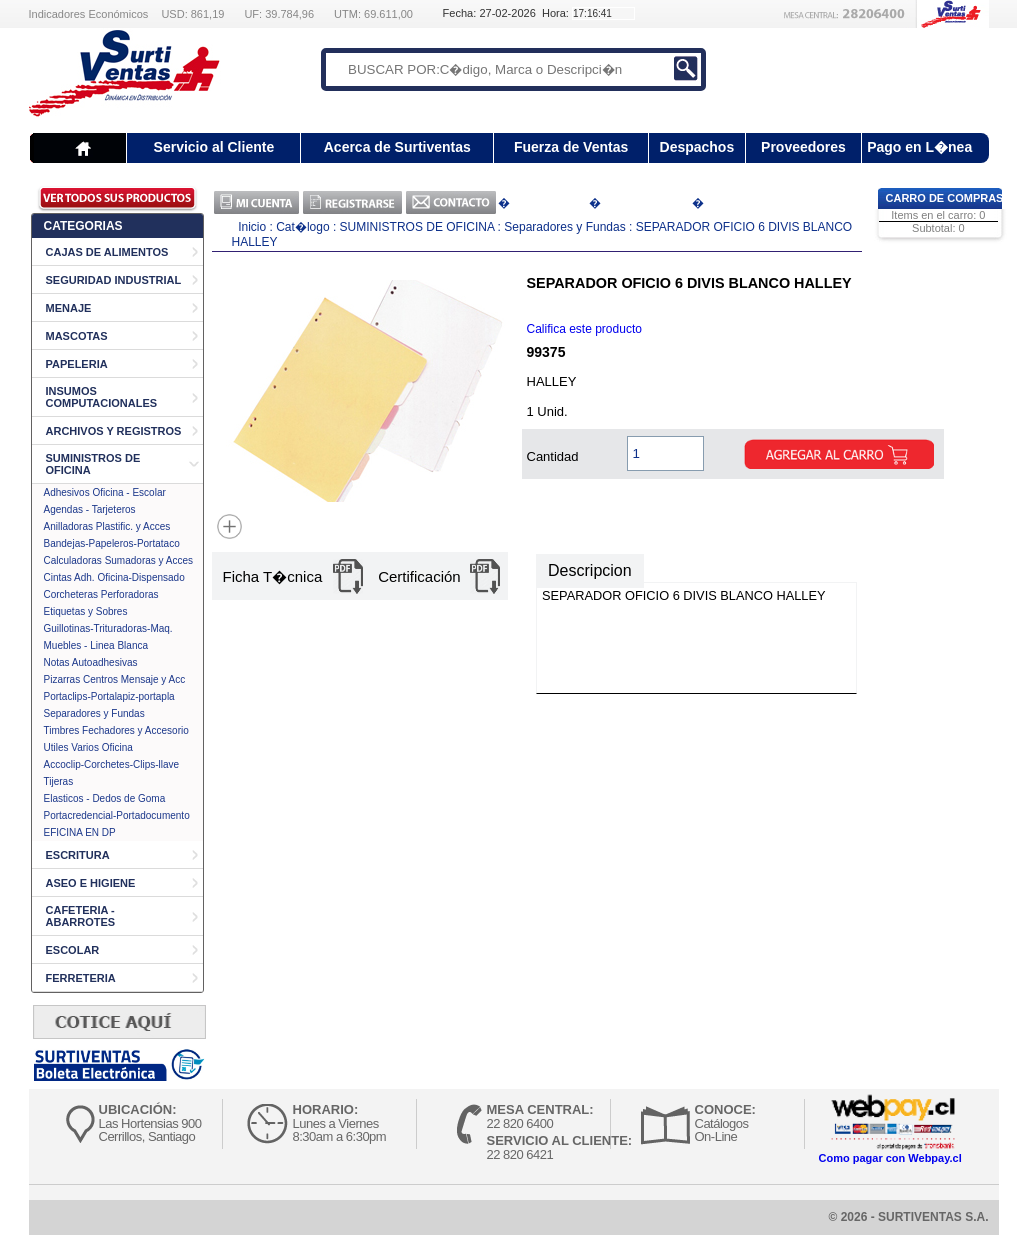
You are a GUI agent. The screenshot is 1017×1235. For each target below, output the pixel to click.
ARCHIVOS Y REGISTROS (114, 431)
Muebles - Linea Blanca (96, 645)
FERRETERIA (81, 978)
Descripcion (590, 570)
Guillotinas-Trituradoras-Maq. (108, 628)
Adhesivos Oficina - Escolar (105, 492)
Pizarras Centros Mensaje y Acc (115, 679)
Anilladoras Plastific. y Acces (107, 526)
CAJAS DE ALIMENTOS (107, 252)
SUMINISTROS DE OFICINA (417, 227)
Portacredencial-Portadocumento (117, 815)
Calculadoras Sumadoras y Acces (119, 560)
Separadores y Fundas (94, 713)
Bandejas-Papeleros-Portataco (112, 543)
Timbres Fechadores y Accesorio (116, 730)
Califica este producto (584, 329)
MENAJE (69, 308)
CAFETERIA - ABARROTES (81, 916)
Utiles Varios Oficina (88, 747)
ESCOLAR (73, 950)
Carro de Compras (945, 198)
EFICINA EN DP (80, 832)
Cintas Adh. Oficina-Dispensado (114, 577)
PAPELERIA (77, 364)
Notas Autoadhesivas (91, 662)
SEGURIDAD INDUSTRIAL (114, 280)
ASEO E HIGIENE (91, 883)
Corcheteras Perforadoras (101, 594)
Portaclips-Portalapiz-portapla (109, 696)
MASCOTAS (77, 336)
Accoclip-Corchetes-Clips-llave (112, 764)
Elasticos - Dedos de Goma (105, 798)
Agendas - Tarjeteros (90, 509)
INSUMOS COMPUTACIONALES (102, 397)
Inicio (252, 227)
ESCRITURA (78, 855)
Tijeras (59, 781)
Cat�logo (304, 227)
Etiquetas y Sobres (86, 611)
